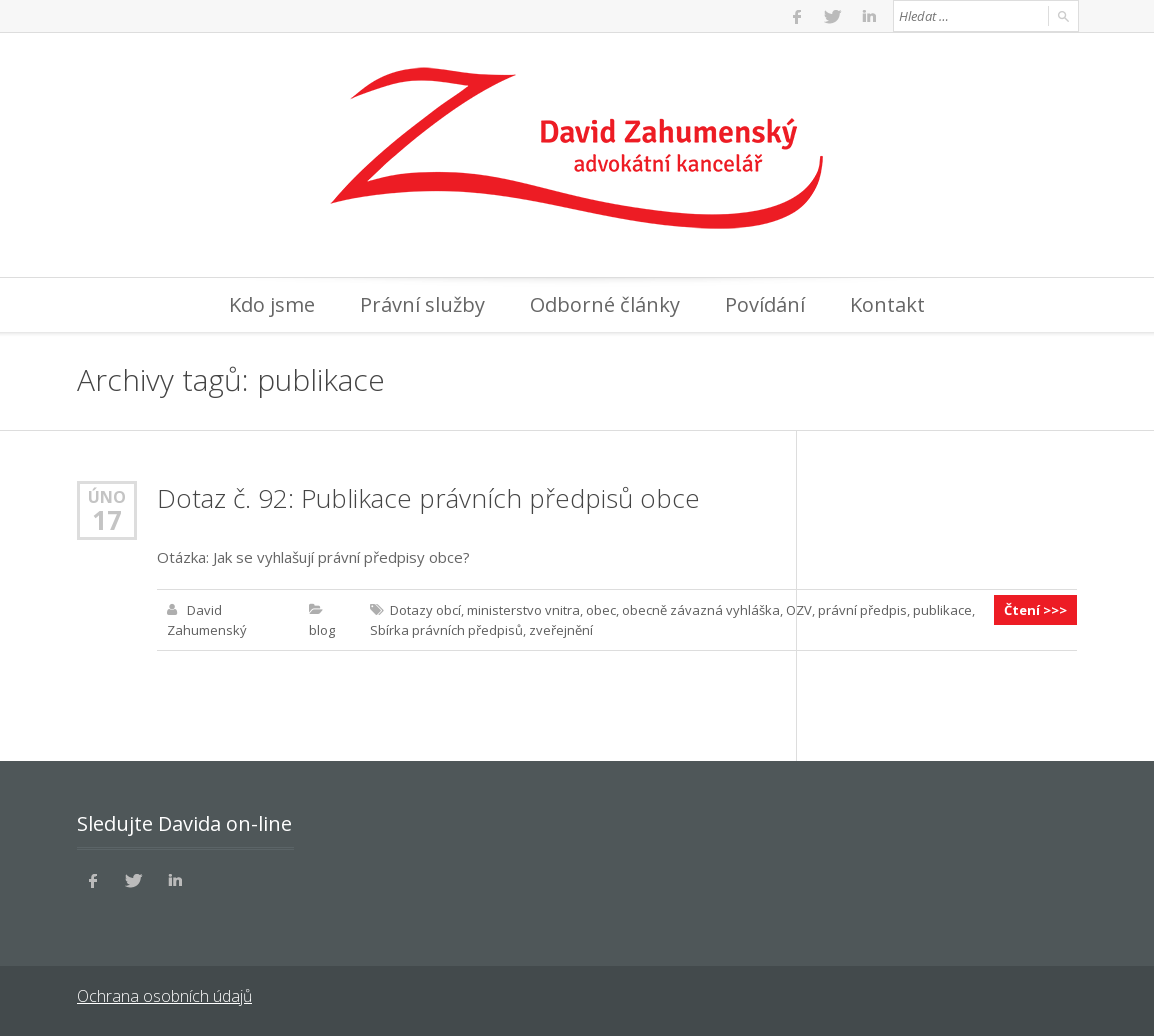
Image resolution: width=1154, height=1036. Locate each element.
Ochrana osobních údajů (164, 996)
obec (601, 610)
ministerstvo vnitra (523, 610)
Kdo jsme (272, 304)
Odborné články (605, 304)
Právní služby (422, 304)
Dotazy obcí (425, 610)
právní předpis (862, 610)
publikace (942, 610)
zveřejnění (561, 630)
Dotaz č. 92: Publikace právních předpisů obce (428, 498)
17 (107, 520)
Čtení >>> (1035, 610)
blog (322, 630)
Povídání (765, 304)
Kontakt (887, 304)
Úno (107, 496)
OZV (799, 610)
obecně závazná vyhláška (701, 610)
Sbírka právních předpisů (446, 630)
